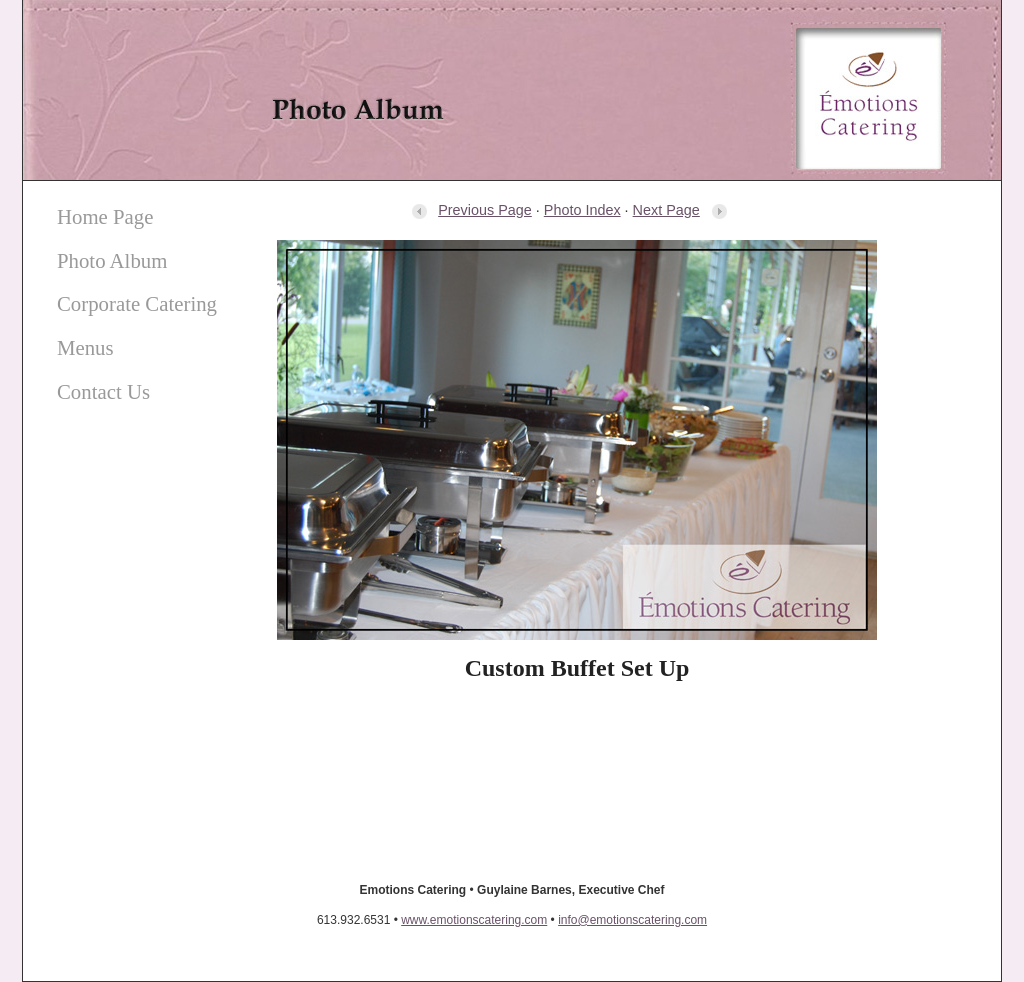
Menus (85, 347)
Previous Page (471, 210)
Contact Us (103, 391)
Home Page (105, 216)
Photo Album (112, 260)
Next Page (680, 210)
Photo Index (582, 210)
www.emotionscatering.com (474, 920)
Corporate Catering (137, 303)
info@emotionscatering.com (632, 920)
